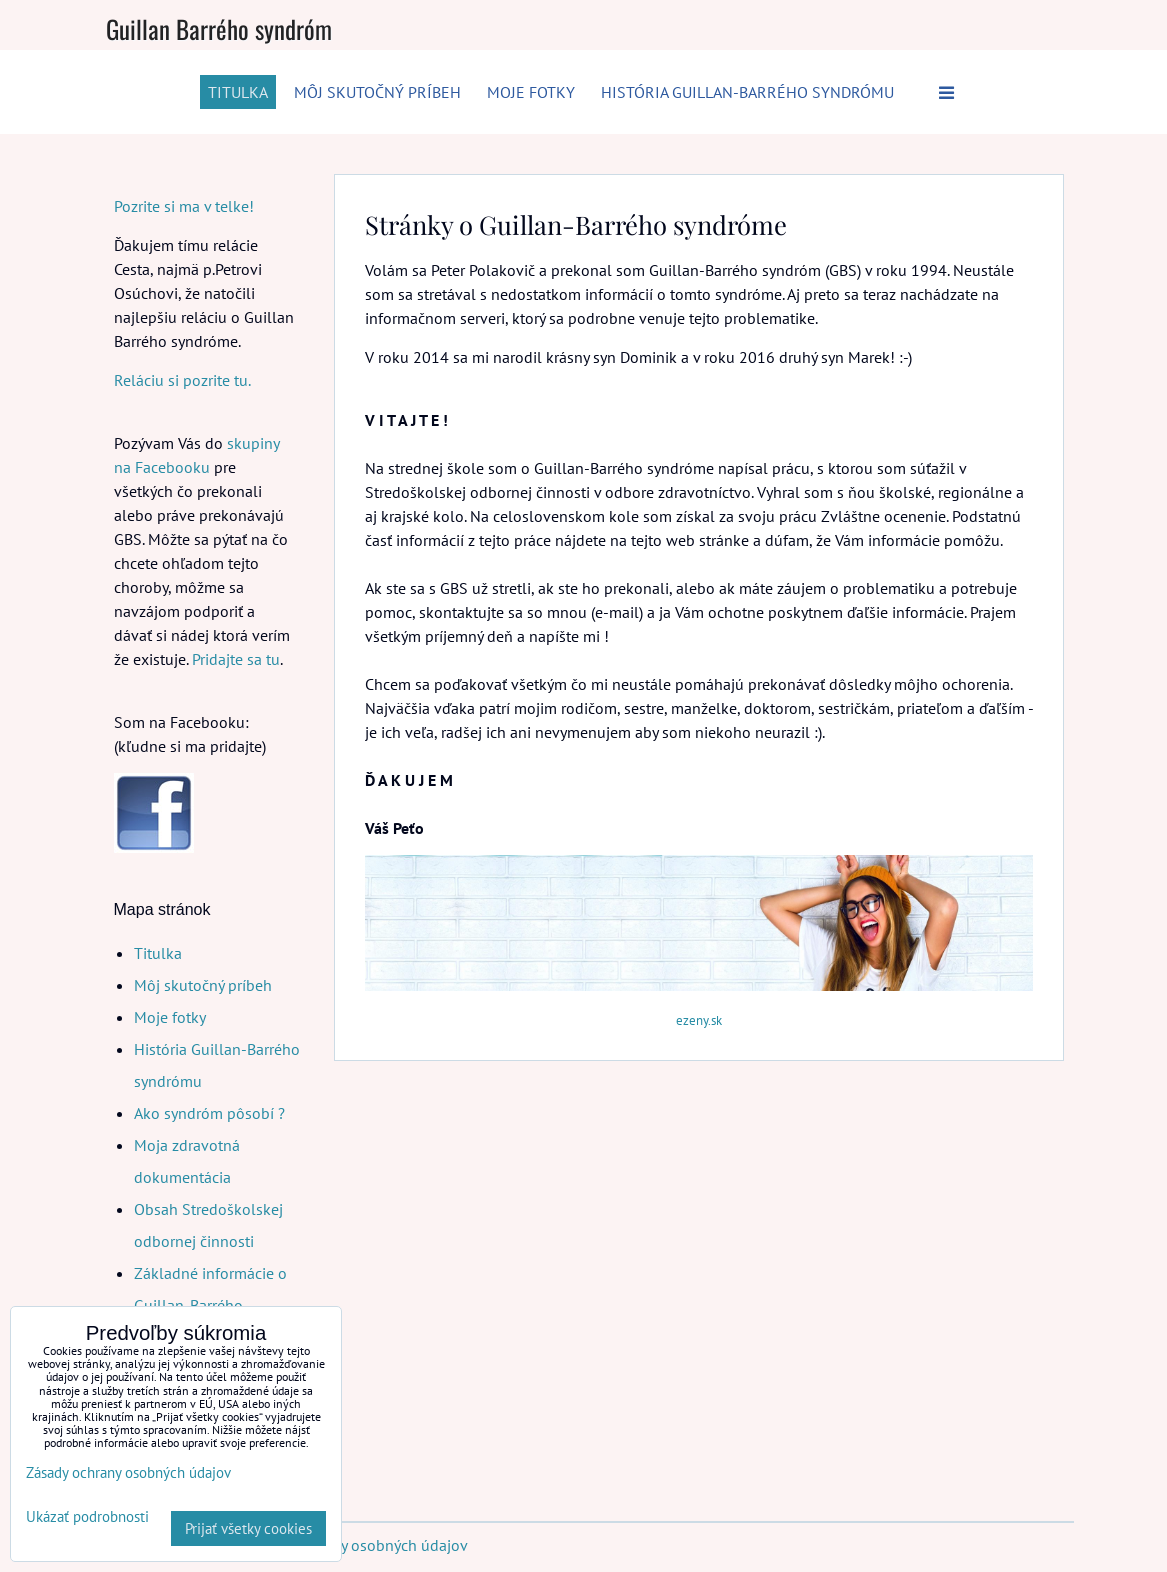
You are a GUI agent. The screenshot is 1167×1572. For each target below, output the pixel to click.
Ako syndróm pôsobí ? (209, 1113)
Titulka (238, 92)
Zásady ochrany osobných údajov (355, 1545)
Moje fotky (531, 92)
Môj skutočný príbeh (377, 92)
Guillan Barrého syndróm (219, 28)
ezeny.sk (699, 1020)
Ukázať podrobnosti (87, 1517)
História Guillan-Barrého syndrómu (747, 92)
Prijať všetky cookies (248, 1528)
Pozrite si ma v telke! (184, 206)
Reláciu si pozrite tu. (182, 380)
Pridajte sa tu (236, 659)
